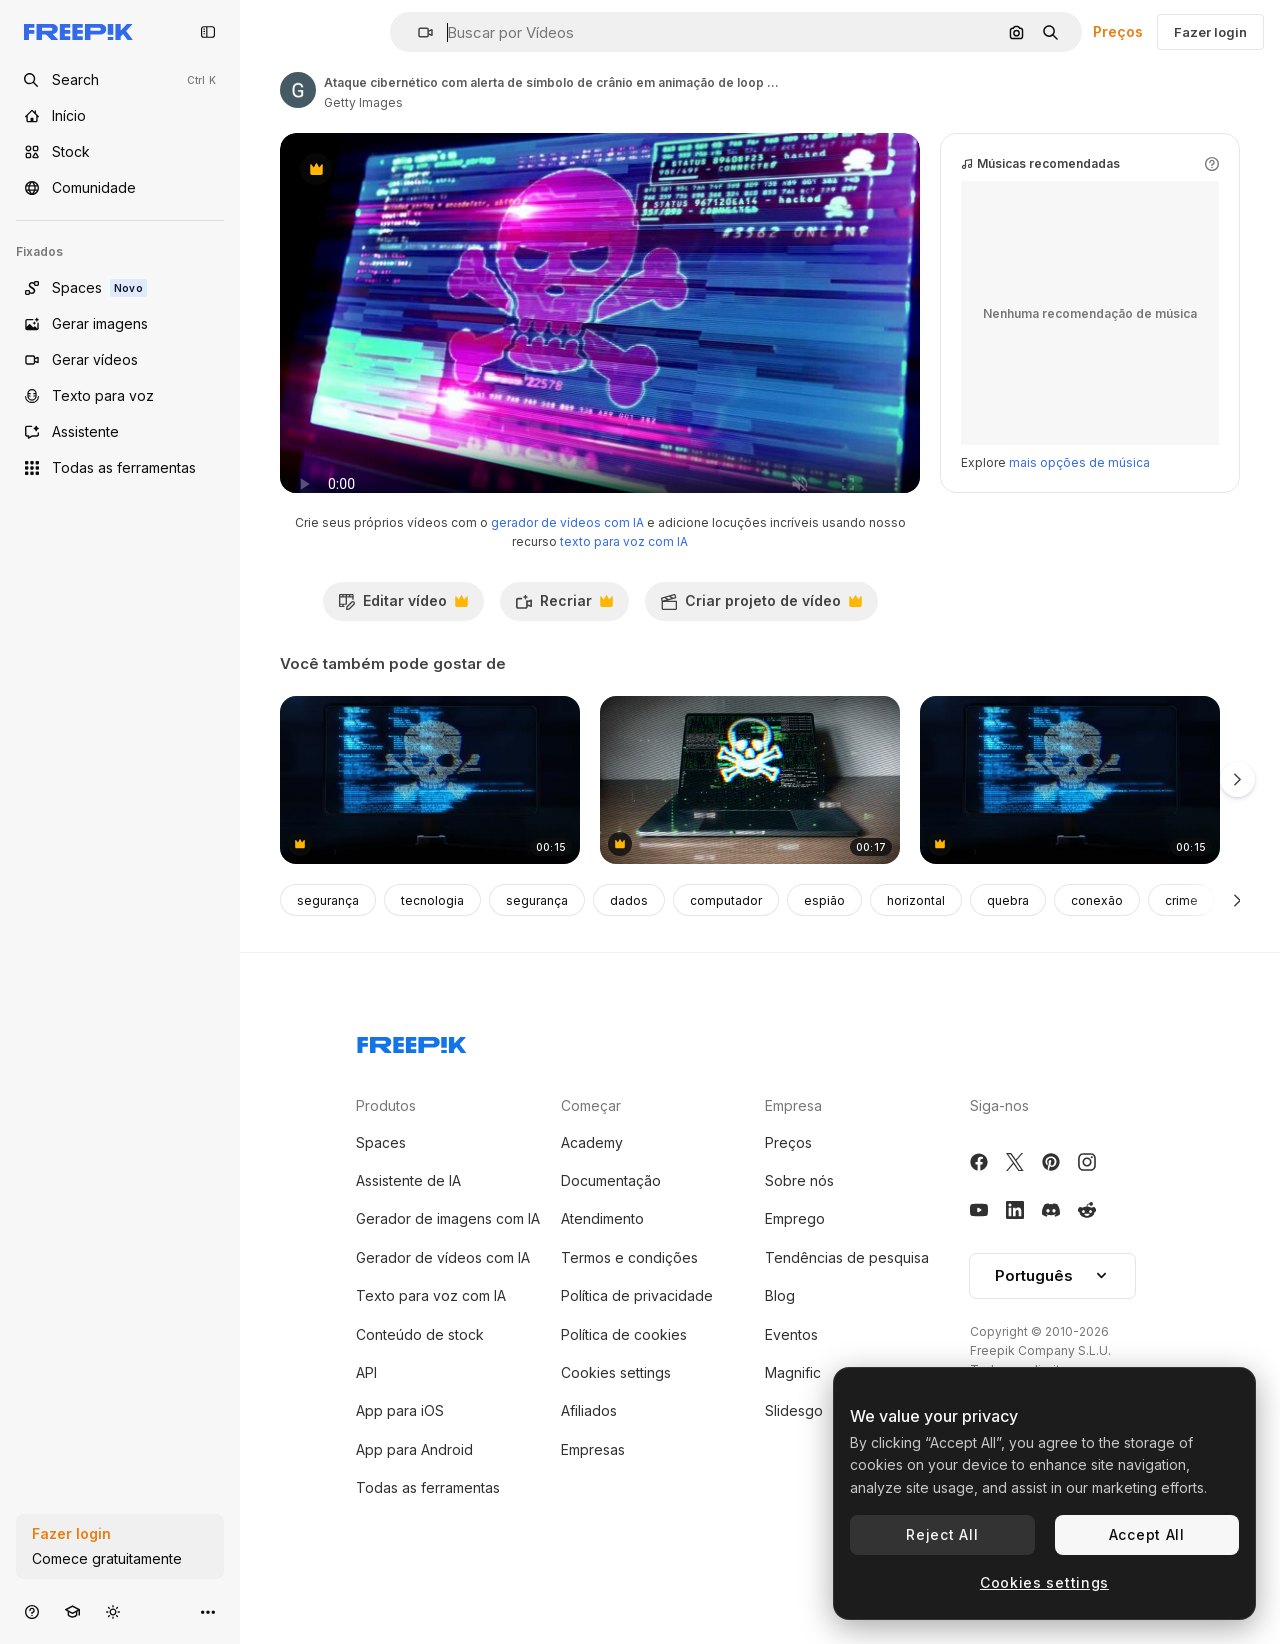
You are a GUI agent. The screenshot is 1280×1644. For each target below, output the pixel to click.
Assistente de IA (408, 1220)
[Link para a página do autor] (298, 90)
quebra (1008, 940)
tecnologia (432, 940)
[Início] (120, 116)
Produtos (386, 1145)
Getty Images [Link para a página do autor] (363, 102)
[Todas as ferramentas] (120, 468)
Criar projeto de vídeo (761, 646)
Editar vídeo (403, 646)
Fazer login (1210, 32)
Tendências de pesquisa (847, 1297)
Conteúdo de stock (420, 1374)
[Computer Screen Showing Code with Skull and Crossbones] (1070, 820)
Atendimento (602, 1258)
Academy (592, 1182)
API (366, 1412)
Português (1052, 1315)
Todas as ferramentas (428, 1527)
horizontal (916, 940)
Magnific (793, 1412)
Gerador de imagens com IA (448, 1258)
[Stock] (120, 152)
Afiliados (589, 1450)
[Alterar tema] (113, 1611)
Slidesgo (794, 1450)
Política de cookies (624, 1374)
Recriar (564, 646)
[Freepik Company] (412, 1081)
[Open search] (120, 80)
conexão (1097, 940)
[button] (417, 32)
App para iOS (400, 1450)
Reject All (942, 1534)
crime (1181, 940)
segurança (328, 940)
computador (726, 940)
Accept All (1147, 1534)
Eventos (791, 1374)
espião (824, 940)
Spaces (381, 1182)
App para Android (414, 1489)
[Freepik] (78, 32)
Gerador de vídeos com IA (443, 1297)
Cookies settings (616, 1412)
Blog (780, 1335)
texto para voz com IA (624, 581)
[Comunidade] (120, 188)
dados (629, 940)
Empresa (793, 1145)
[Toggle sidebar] (208, 32)
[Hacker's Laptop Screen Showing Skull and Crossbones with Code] (750, 820)
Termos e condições (629, 1297)
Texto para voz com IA (431, 1335)
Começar (591, 1145)
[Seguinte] (1237, 940)
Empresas (593, 1489)
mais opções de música (1079, 502)
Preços (1118, 31)
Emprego (795, 1258)
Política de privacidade (637, 1335)
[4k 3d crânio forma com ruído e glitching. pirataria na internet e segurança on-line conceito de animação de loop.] (430, 820)
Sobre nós (799, 1220)
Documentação (611, 1220)
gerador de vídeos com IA (567, 562)
